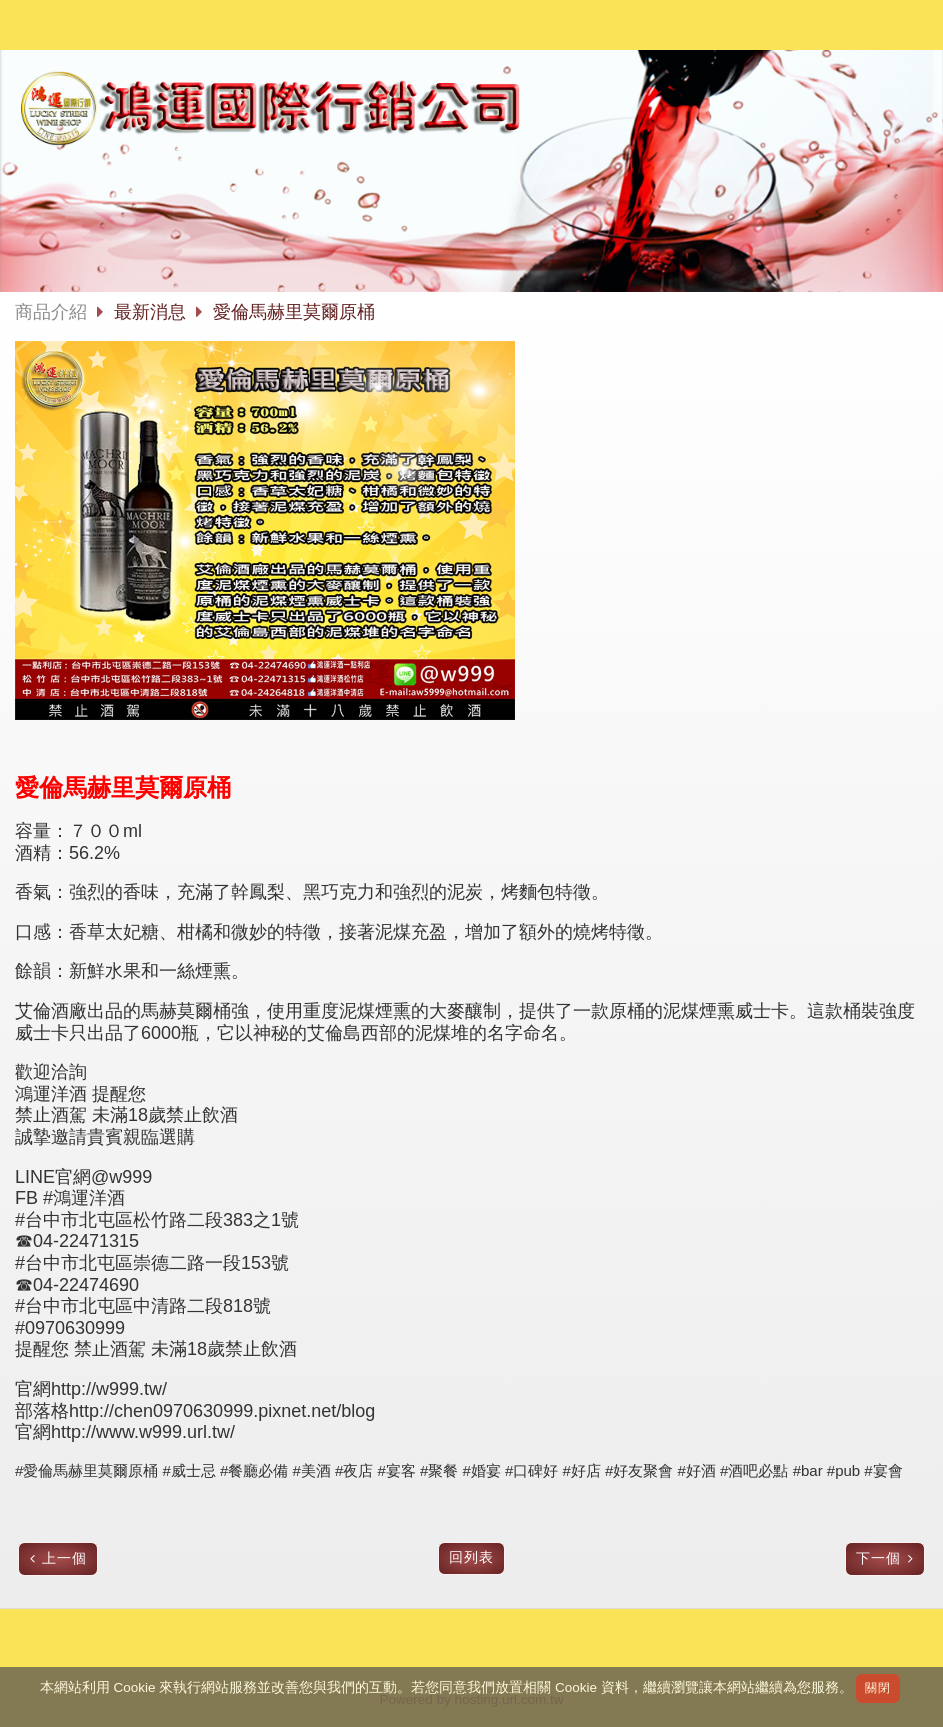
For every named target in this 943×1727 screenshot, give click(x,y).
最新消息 (152, 312)
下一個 (878, 1558)
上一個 (64, 1558)
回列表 (471, 1557)
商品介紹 (51, 312)
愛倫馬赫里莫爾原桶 (294, 312)
